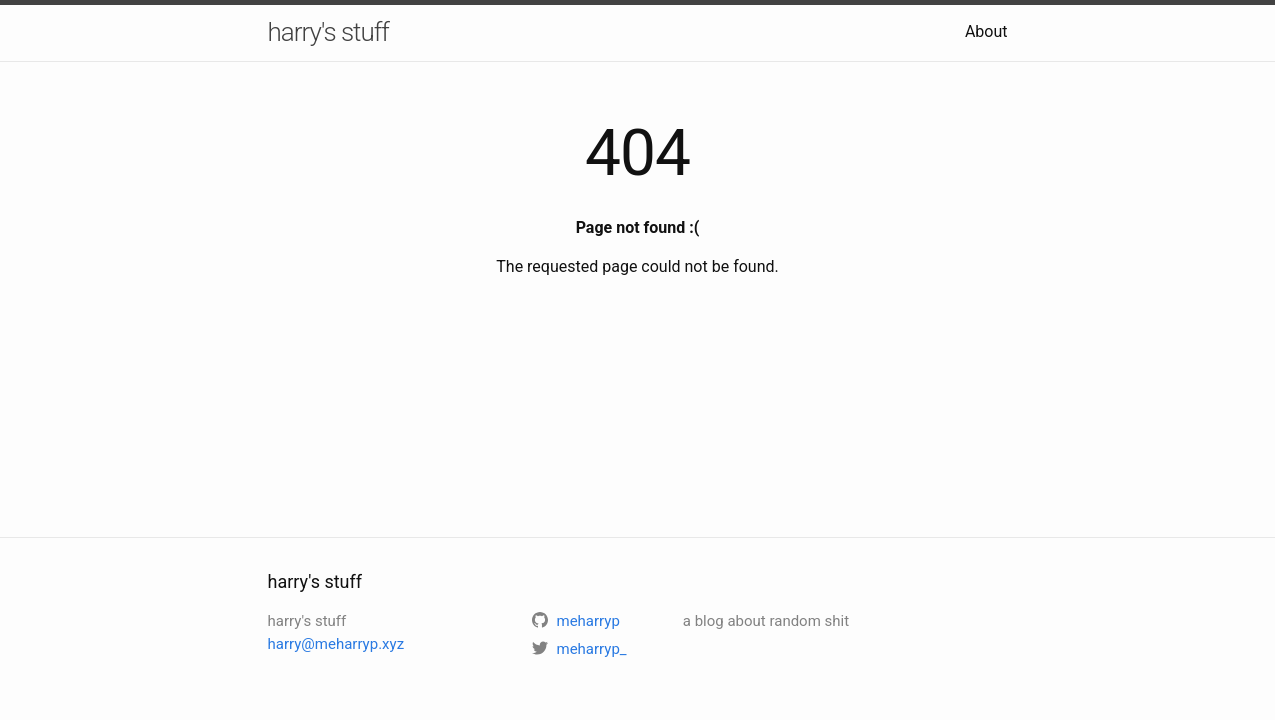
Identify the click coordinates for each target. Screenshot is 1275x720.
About (986, 31)
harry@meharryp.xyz (336, 644)
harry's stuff (328, 32)
